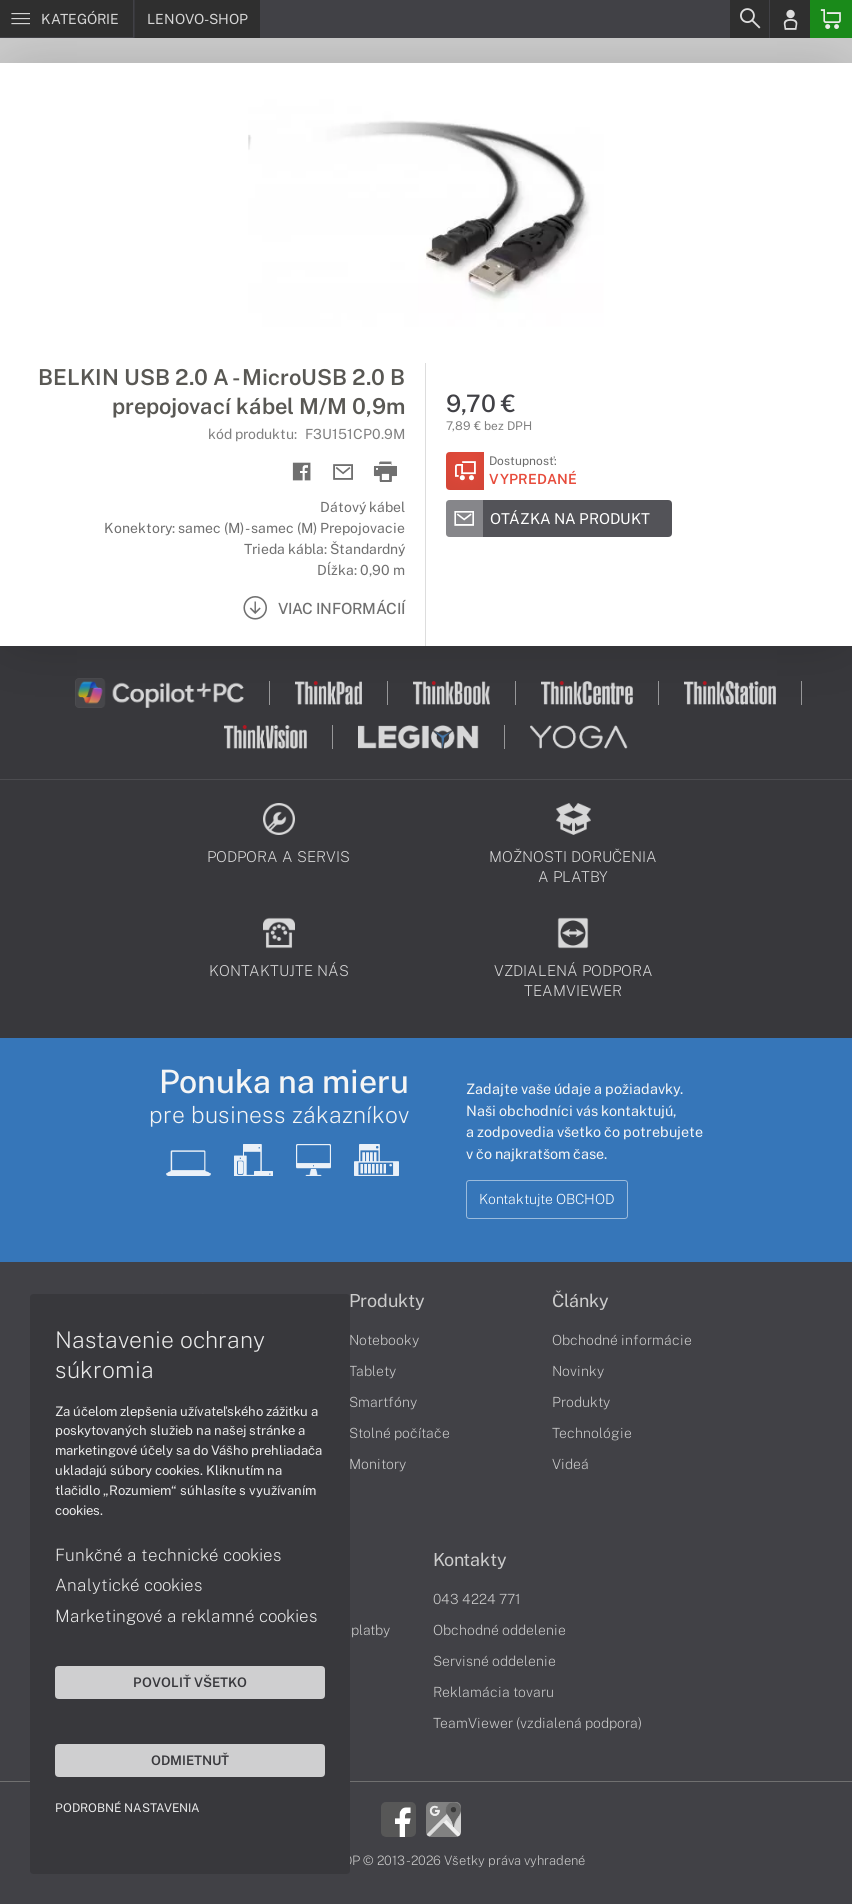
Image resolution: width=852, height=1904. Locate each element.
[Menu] (66, 19)
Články (580, 1301)
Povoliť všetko (190, 1682)
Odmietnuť (190, 1760)
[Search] (749, 19)
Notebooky (384, 1340)
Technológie (592, 1433)
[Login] (790, 19)
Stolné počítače (399, 1433)
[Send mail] (343, 472)
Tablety (372, 1371)
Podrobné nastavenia (127, 1808)
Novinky (578, 1371)
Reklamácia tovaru (493, 1692)
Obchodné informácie (622, 1340)
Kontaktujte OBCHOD (547, 1199)
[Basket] (831, 19)
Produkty (387, 1301)
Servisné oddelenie (494, 1661)
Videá (570, 1464)
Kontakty (470, 1560)
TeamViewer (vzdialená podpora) (537, 1723)
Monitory (377, 1464)
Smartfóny (383, 1402)
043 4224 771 (477, 1599)
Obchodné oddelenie (499, 1630)
